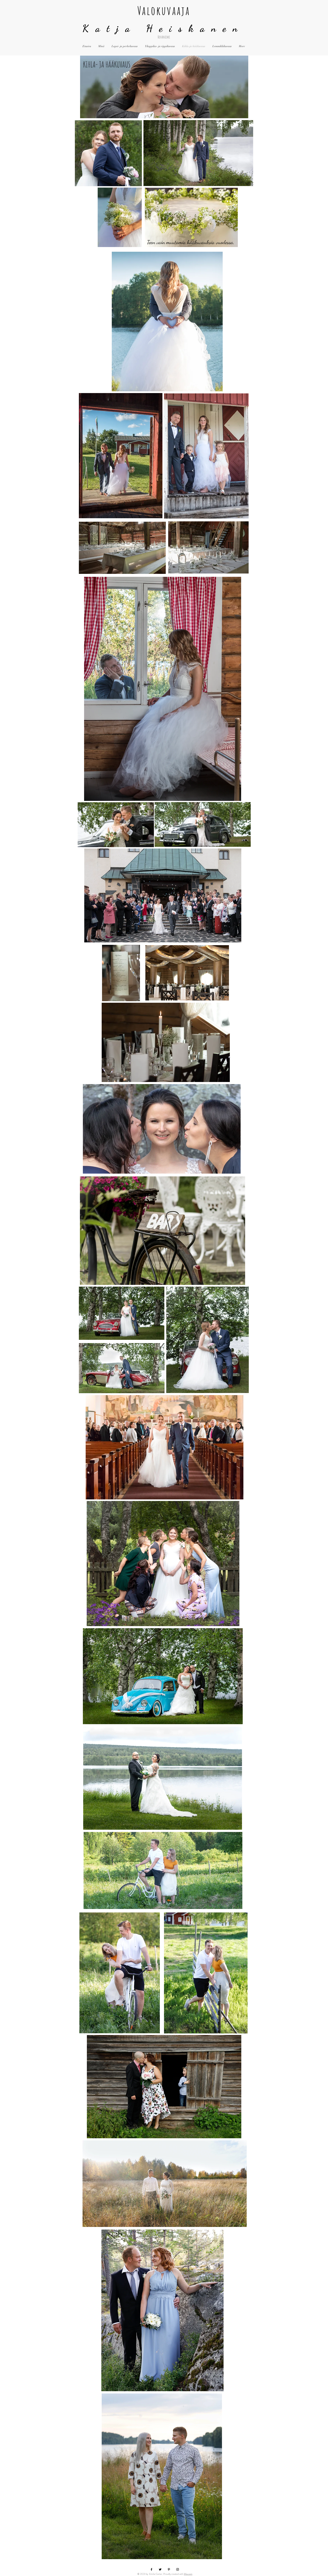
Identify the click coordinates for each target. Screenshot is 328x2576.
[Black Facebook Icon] (151, 2569)
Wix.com (188, 2574)
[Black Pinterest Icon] (169, 2569)
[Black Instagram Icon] (177, 2569)
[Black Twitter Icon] (160, 2569)
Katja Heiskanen (163, 28)
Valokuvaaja (163, 10)
